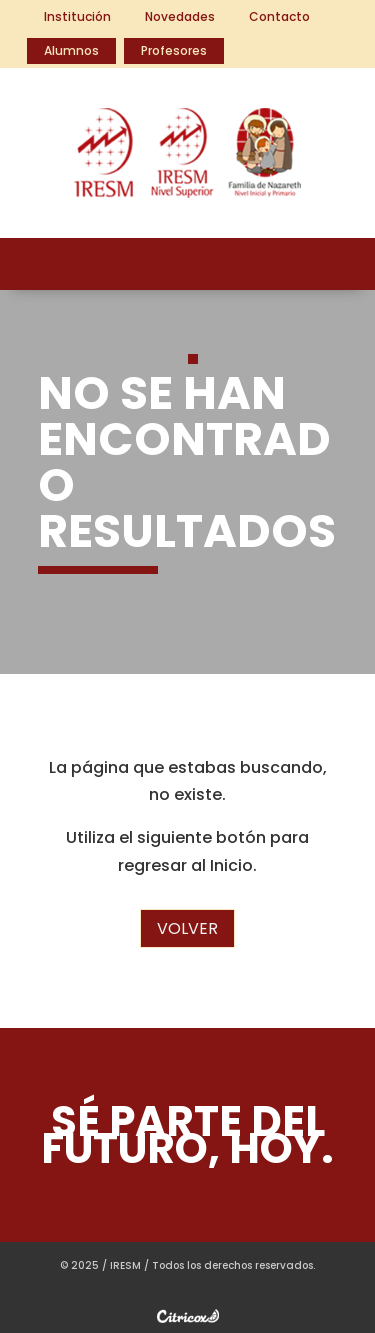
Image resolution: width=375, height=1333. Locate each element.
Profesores (174, 50)
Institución (77, 16)
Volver (187, 928)
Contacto (279, 16)
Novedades (180, 16)
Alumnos (71, 50)
